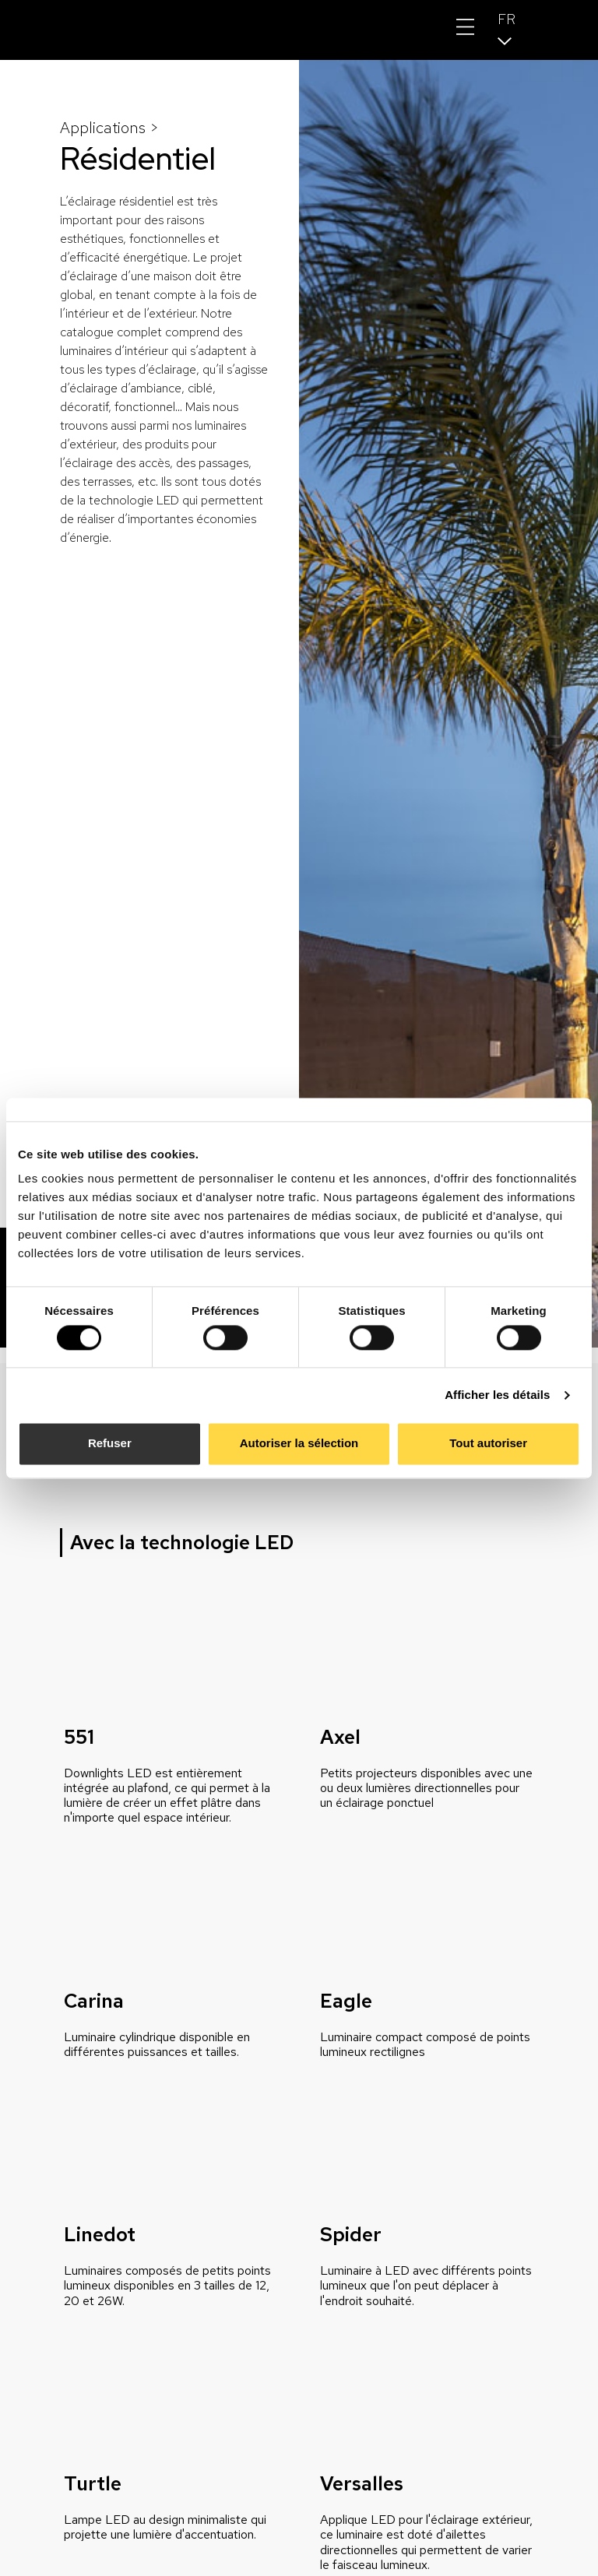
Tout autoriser (488, 1443)
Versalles (361, 2484)
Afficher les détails (497, 1394)
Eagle (346, 2001)
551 (79, 1737)
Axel (340, 1737)
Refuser (110, 1443)
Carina (94, 2001)
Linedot (99, 2234)
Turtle (92, 2484)
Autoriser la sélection (299, 1443)
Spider (351, 2234)
